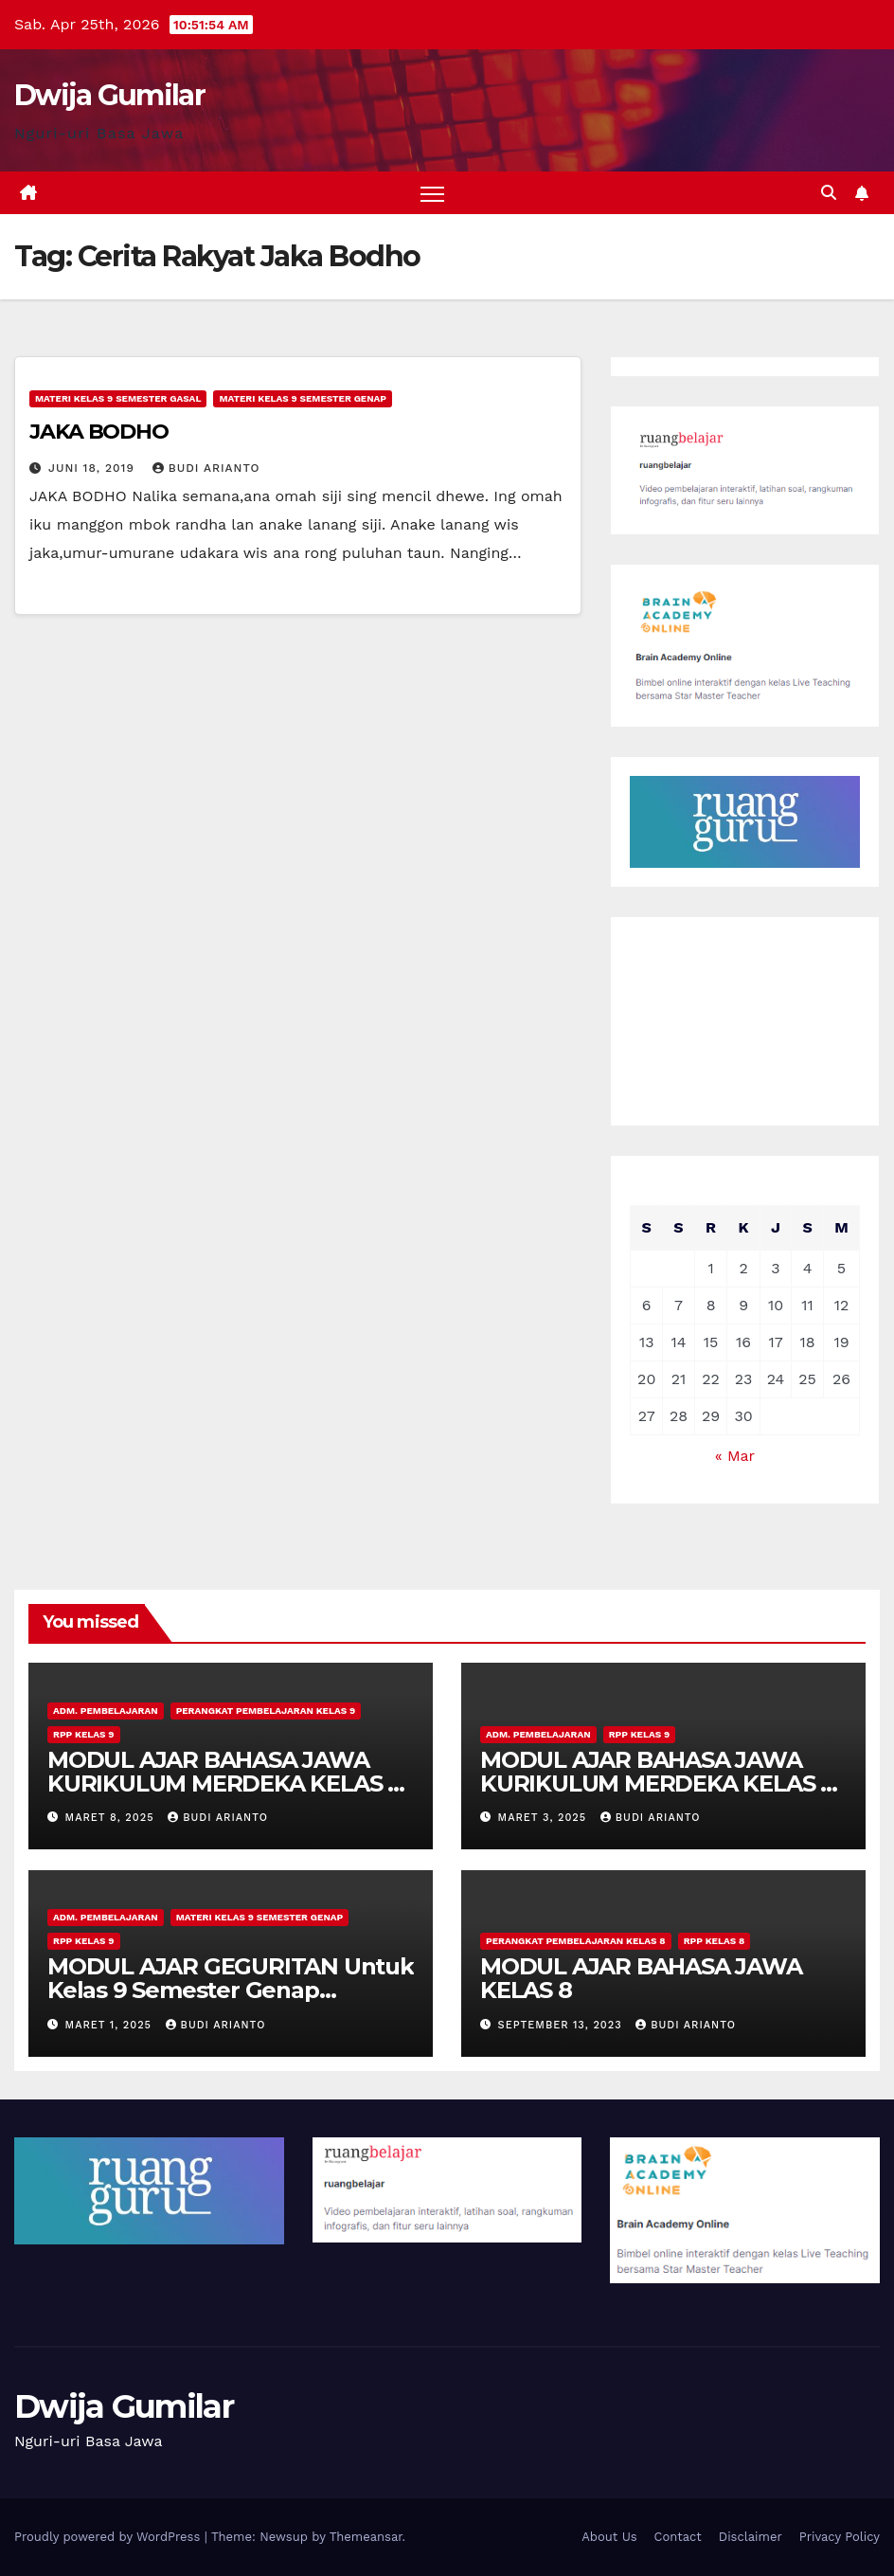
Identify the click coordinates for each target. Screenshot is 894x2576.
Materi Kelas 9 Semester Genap (302, 398)
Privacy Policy (839, 2537)
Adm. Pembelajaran (105, 1710)
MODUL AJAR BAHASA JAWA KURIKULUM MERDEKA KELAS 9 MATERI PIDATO (224, 1783)
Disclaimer (750, 2537)
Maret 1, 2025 (110, 2025)
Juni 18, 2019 (93, 468)
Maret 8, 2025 (112, 1817)
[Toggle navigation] (432, 192)
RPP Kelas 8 (714, 1941)
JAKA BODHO (99, 431)
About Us (608, 2537)
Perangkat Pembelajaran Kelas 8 (576, 1941)
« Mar (735, 1456)
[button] (828, 193)
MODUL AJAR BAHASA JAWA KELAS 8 (641, 1978)
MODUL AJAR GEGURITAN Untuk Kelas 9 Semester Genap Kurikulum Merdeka (230, 1990)
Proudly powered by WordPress (109, 2537)
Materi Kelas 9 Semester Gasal (118, 398)
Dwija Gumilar (109, 95)
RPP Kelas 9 (84, 1734)
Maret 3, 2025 (544, 1817)
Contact (678, 2537)
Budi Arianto (206, 468)
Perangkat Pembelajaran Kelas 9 (266, 1710)
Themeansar (366, 2537)
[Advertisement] (745, 1021)
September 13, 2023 (562, 2025)
